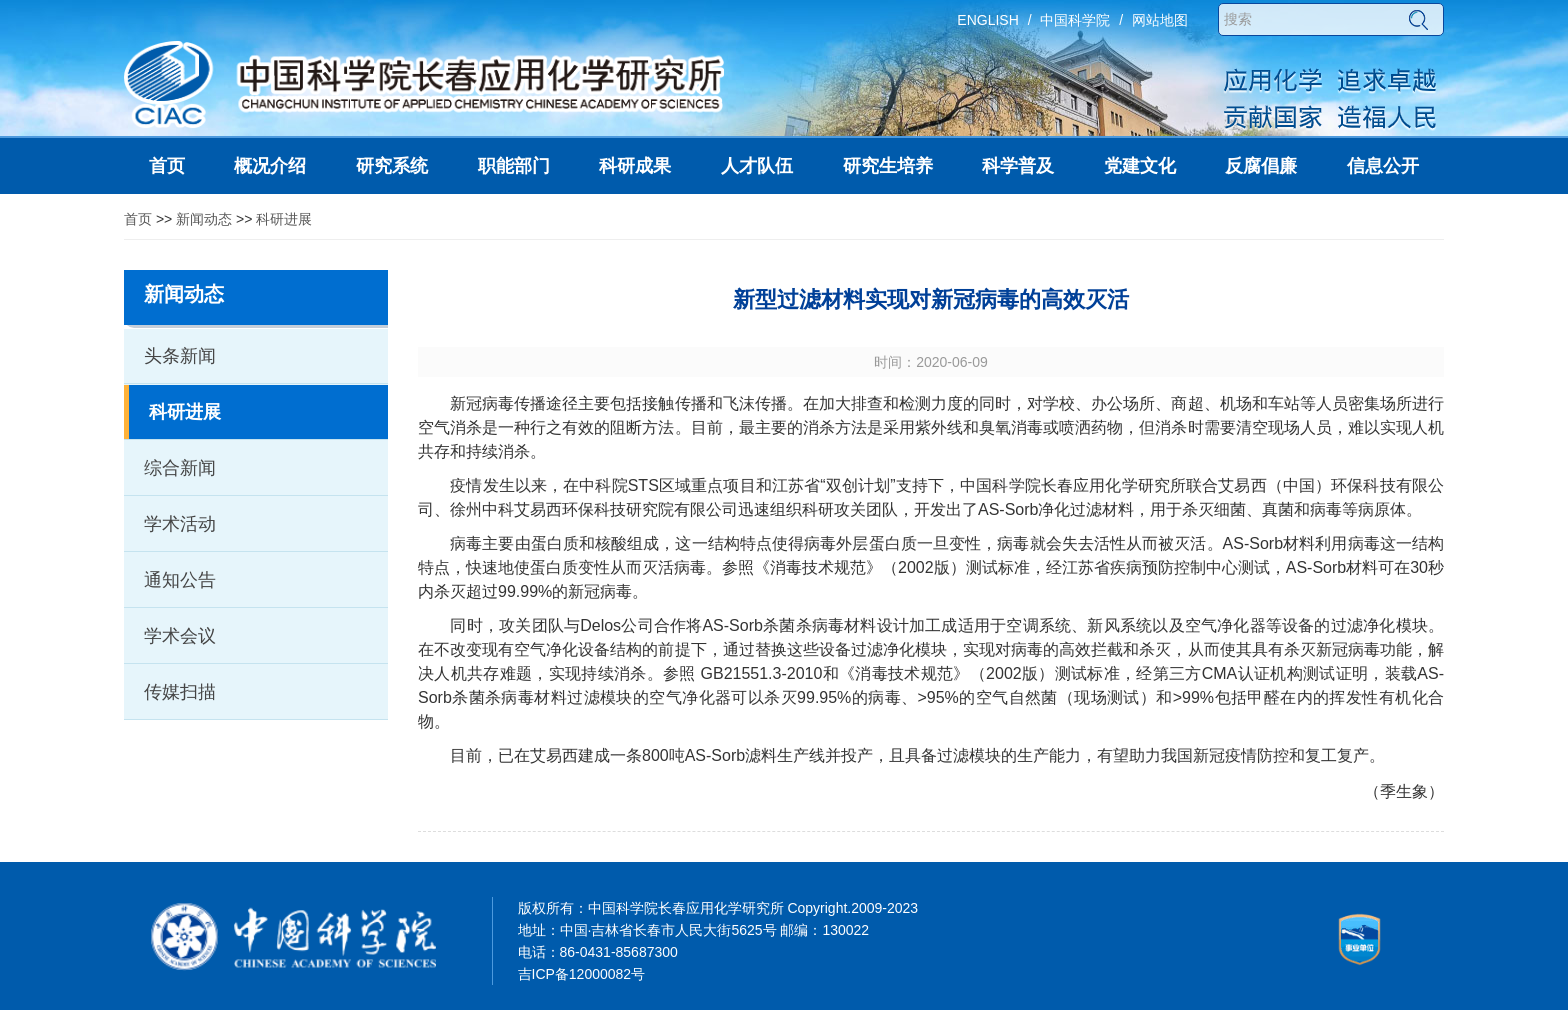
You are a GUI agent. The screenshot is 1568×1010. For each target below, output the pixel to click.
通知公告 (180, 580)
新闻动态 (204, 219)
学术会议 (180, 636)
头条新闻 (180, 356)
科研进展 (284, 219)
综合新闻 (180, 468)
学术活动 (180, 524)
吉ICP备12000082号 (582, 974)
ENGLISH (987, 20)
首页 (138, 219)
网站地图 (1160, 20)
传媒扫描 (180, 692)
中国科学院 (1075, 20)
